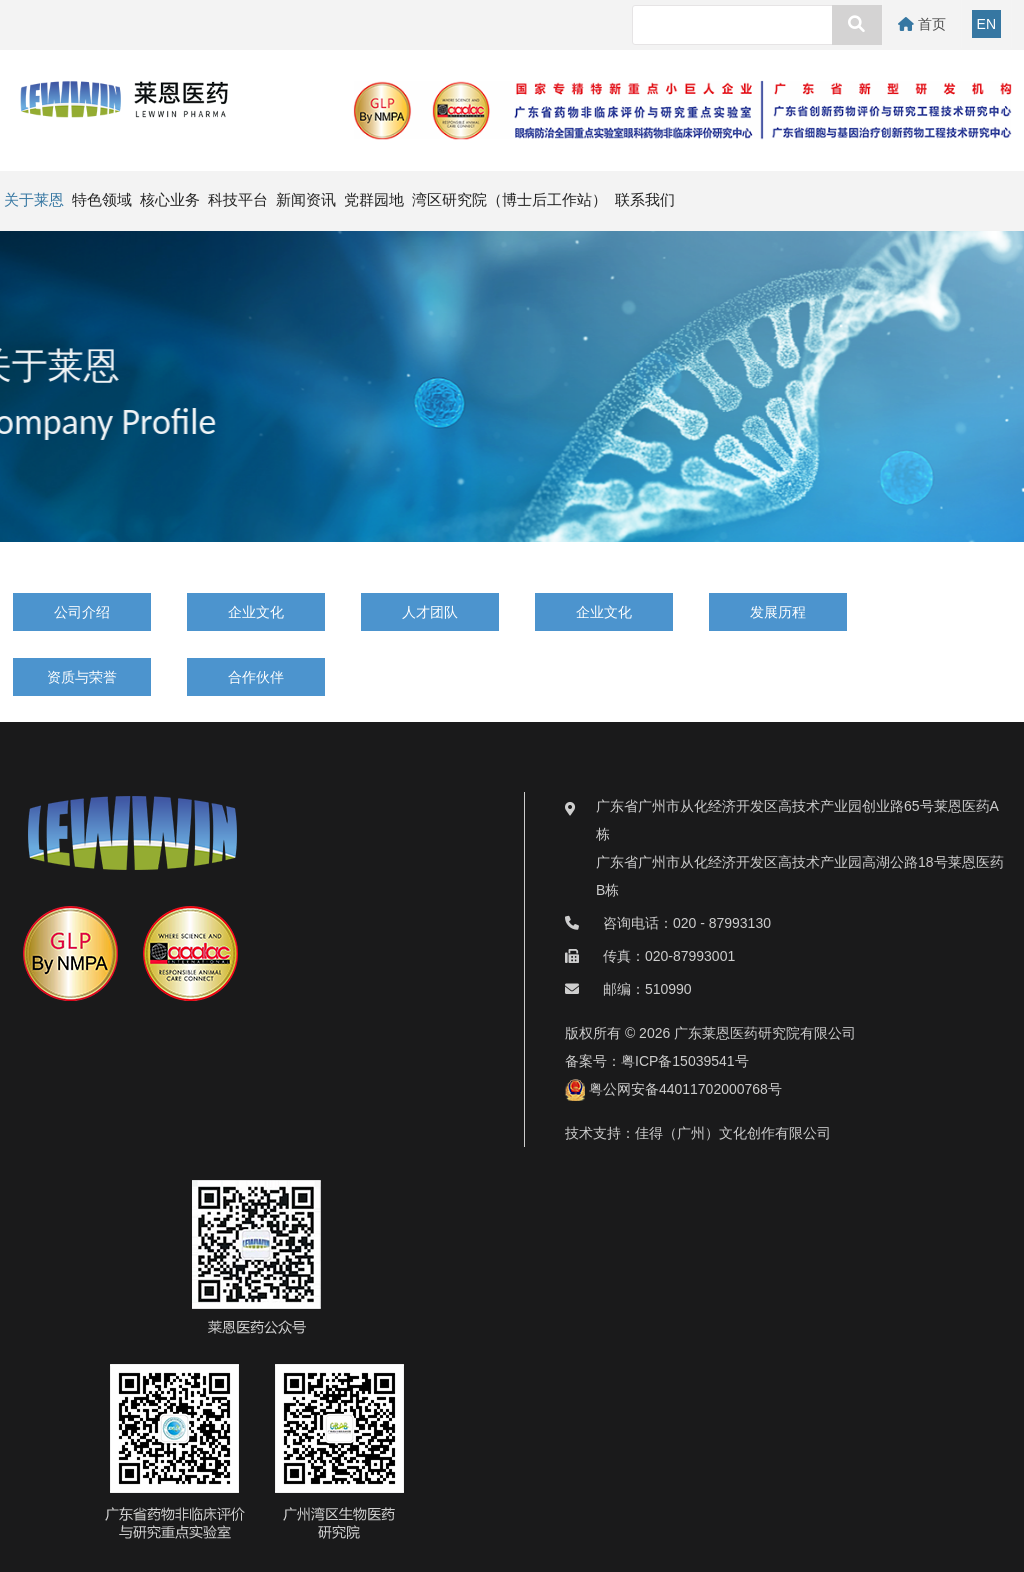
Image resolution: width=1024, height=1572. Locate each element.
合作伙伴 (256, 677)
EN (986, 24)
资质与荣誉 (82, 677)
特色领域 (102, 200)
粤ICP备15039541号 (685, 1061)
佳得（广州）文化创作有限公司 (733, 1133)
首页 (922, 24)
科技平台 (238, 200)
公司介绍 (82, 612)
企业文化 (256, 612)
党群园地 (374, 200)
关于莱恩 (34, 200)
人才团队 (430, 612)
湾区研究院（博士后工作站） (509, 200)
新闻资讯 (306, 200)
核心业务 (170, 200)
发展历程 (778, 612)
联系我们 (645, 200)
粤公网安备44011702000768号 (673, 1089)
